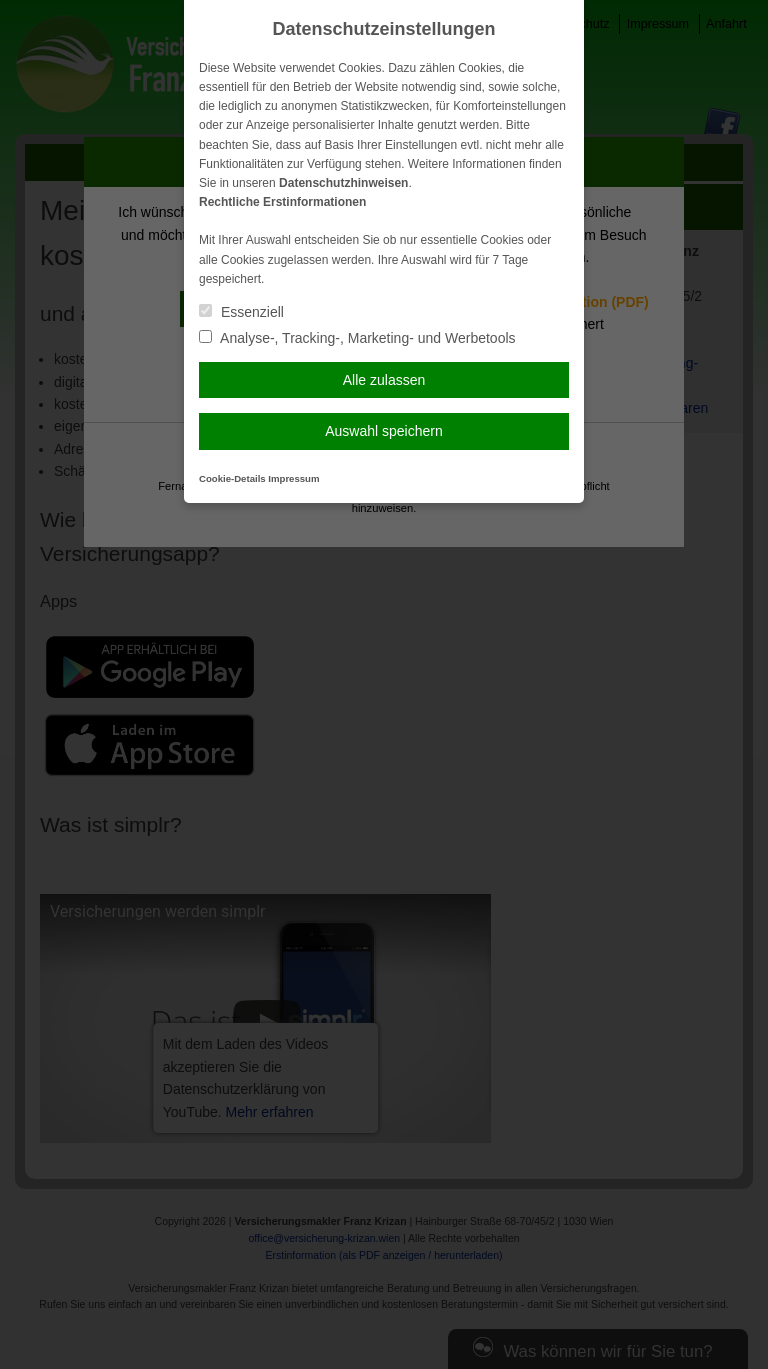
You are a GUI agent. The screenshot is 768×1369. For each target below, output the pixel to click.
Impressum (293, 478)
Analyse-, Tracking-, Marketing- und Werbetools (357, 338)
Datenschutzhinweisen (343, 183)
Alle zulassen (384, 380)
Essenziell (241, 312)
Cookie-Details (232, 478)
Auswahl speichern (384, 431)
